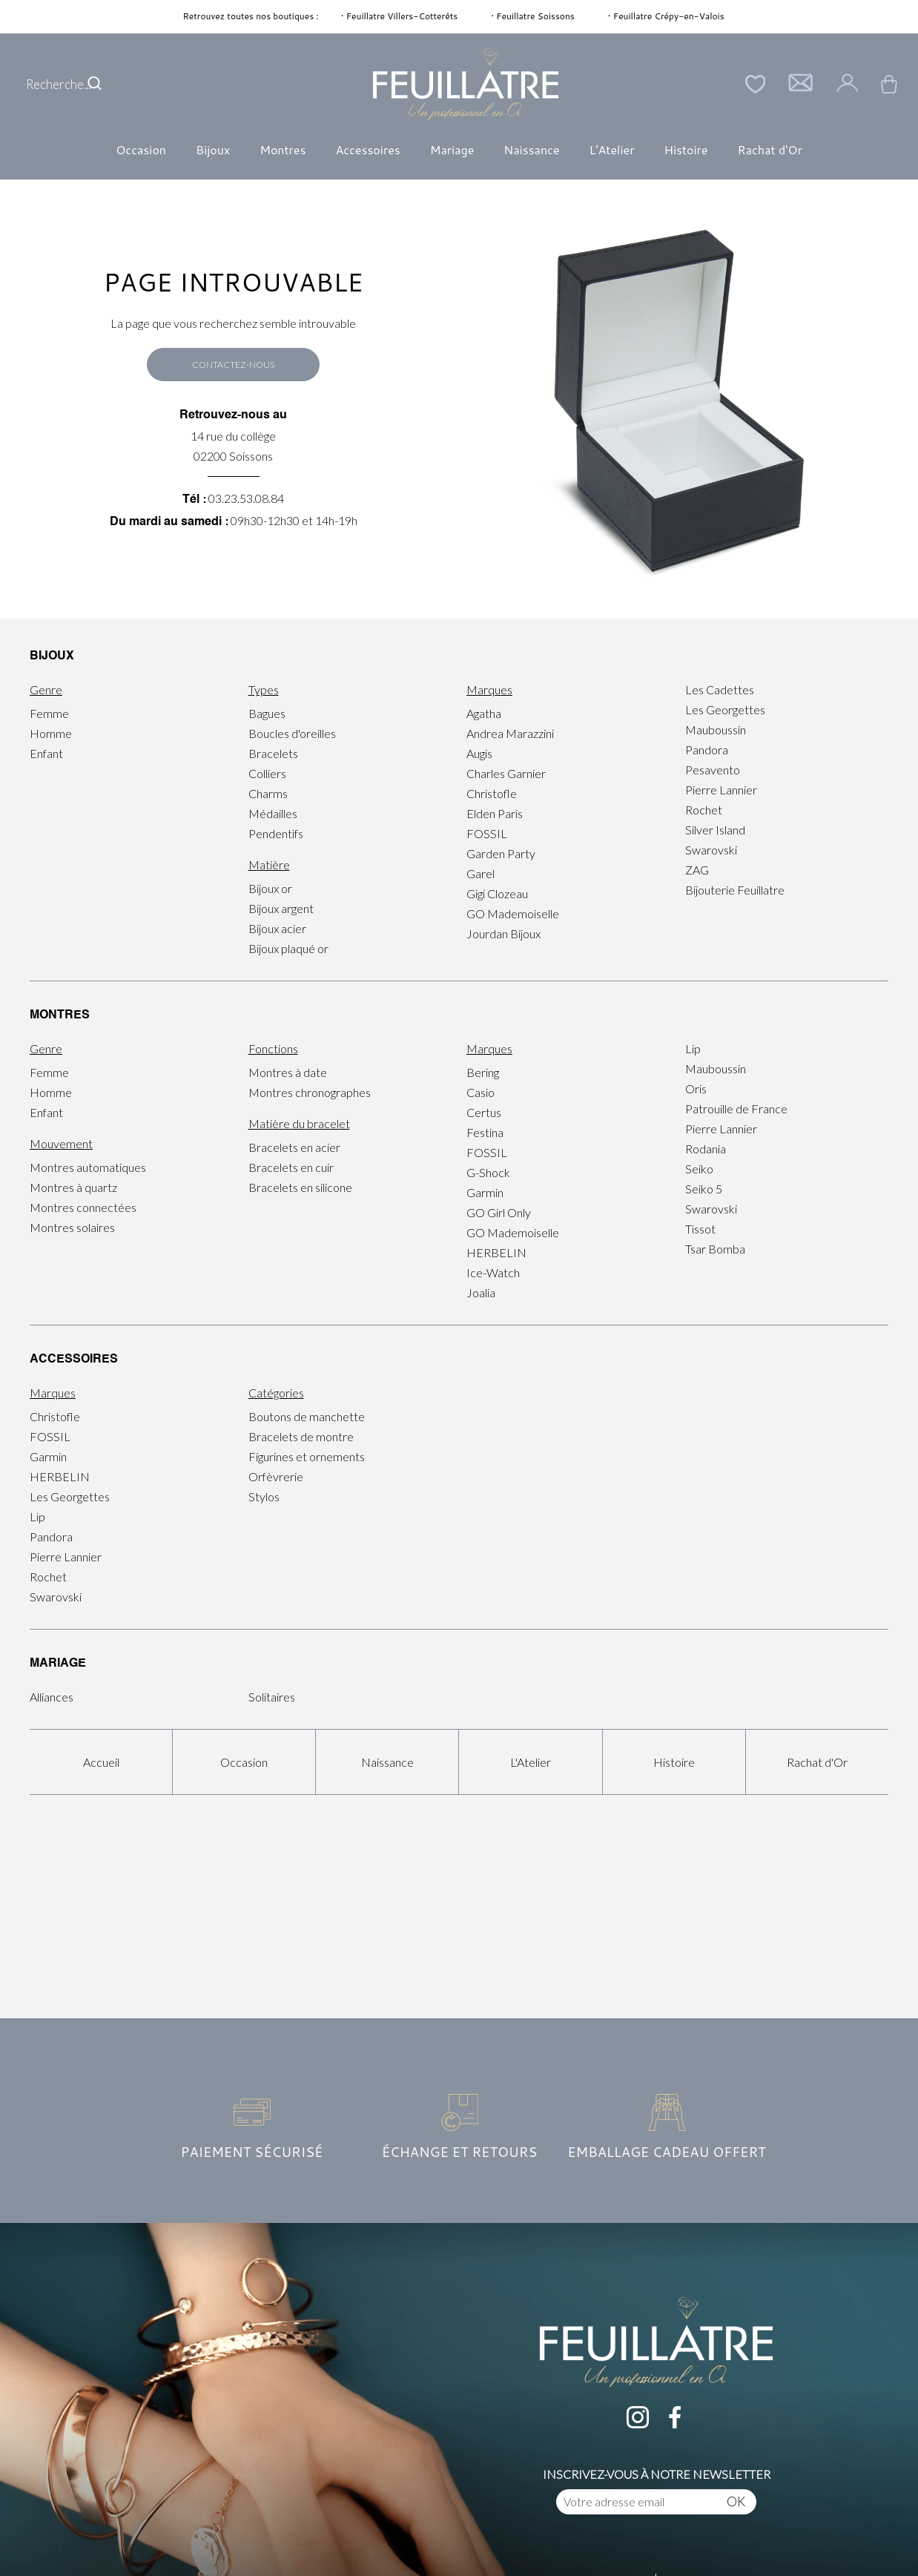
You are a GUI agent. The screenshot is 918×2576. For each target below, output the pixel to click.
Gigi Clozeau (497, 893)
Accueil (101, 1762)
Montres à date (287, 1072)
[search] (95, 83)
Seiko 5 (703, 1189)
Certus (483, 1112)
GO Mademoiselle (512, 913)
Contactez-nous (233, 364)
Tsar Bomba (715, 1249)
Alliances (51, 1697)
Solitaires (271, 1697)
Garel (480, 873)
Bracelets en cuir (291, 1167)
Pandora (706, 749)
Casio (480, 1092)
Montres (283, 149)
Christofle (491, 793)
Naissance (531, 149)
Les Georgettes (725, 709)
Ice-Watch (493, 1272)
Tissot (700, 1229)
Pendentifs (275, 833)
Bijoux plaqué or (288, 948)
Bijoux (213, 149)
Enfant (46, 753)
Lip (693, 1048)
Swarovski (711, 850)
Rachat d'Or (769, 149)
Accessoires (367, 149)
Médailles (272, 813)
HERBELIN (496, 1252)
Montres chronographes (309, 1092)
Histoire (685, 149)
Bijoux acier (277, 928)
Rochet (703, 810)
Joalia (480, 1292)
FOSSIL (486, 833)
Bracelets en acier (294, 1147)
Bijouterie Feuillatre (735, 890)
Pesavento (712, 769)
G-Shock (488, 1172)
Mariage (452, 149)
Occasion (141, 149)
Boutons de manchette (306, 1416)
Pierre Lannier (721, 790)
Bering (482, 1072)
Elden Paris (494, 813)
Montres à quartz (73, 1187)
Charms (268, 793)
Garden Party (500, 853)
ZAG (697, 870)
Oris (696, 1088)
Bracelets (273, 753)
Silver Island (715, 830)
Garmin (484, 1192)
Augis (479, 753)
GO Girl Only (498, 1212)
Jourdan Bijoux (503, 933)
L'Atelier (612, 149)
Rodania (705, 1149)
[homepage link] (465, 84)
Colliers (267, 773)
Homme (51, 733)
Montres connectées (83, 1207)
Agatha (483, 713)
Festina (484, 1132)
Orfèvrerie (275, 1476)
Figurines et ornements (306, 1456)
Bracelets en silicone (300, 1187)
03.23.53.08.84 (246, 498)
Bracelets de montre (301, 1436)
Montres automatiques (88, 1167)
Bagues (266, 713)
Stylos (264, 1496)
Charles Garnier (506, 773)
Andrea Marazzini (510, 733)
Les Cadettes (719, 689)
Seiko (699, 1169)
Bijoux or (270, 888)
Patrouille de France (736, 1108)
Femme (49, 713)
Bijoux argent (281, 908)
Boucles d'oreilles (292, 733)
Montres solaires (72, 1227)
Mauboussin (715, 729)
